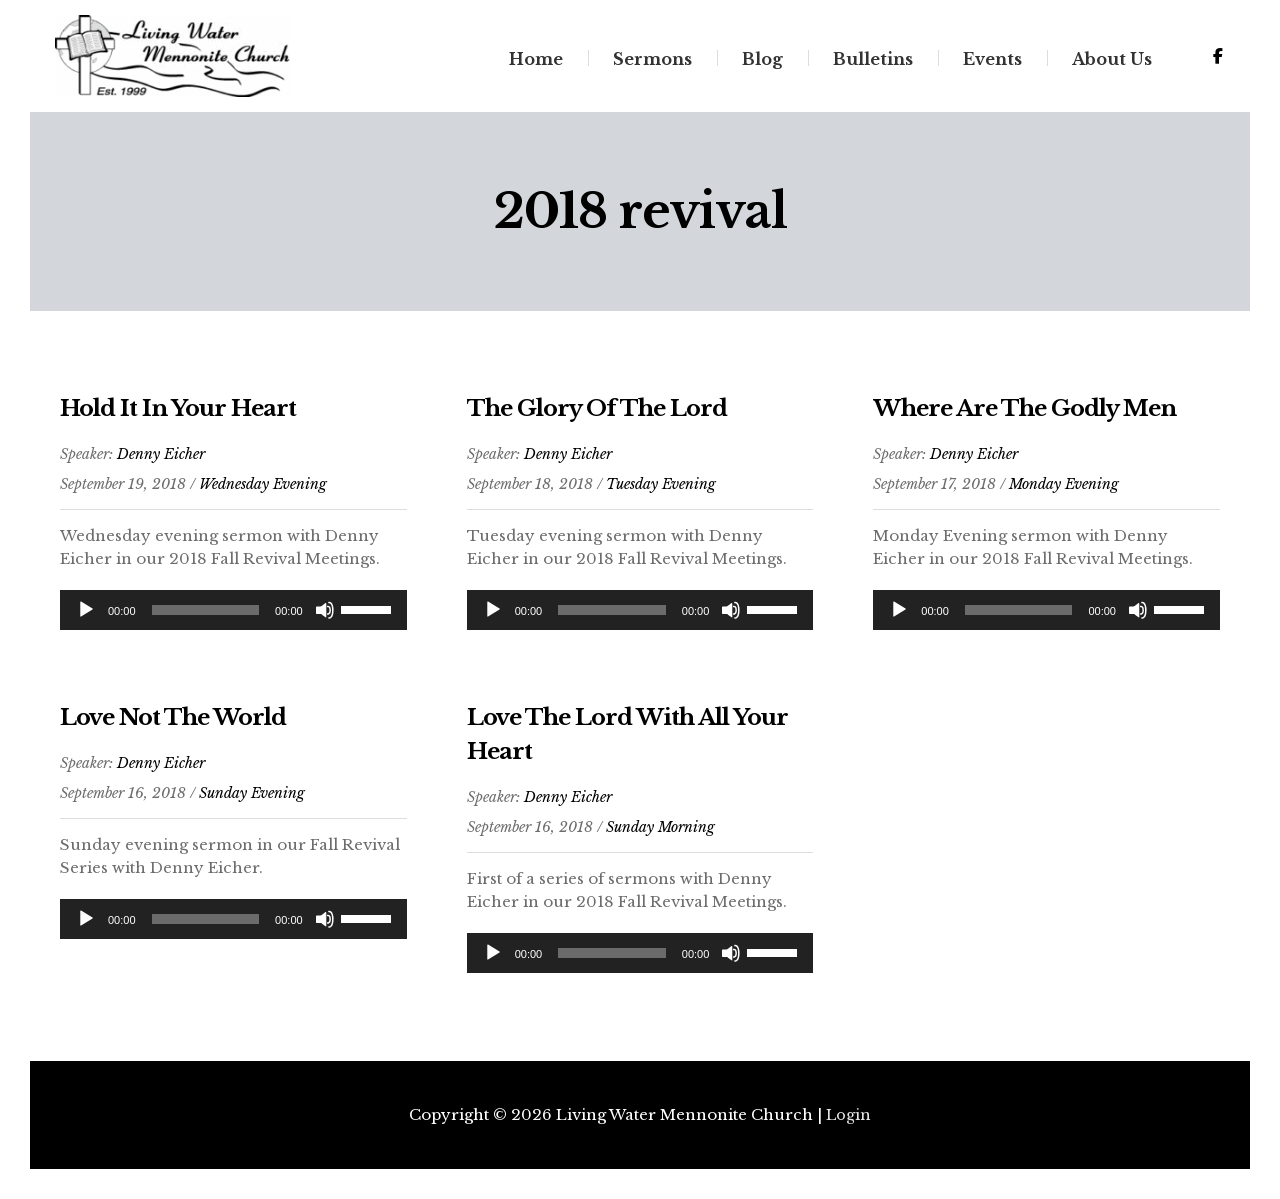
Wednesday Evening (263, 493)
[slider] (206, 619)
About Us (1111, 63)
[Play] (86, 619)
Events (991, 63)
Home (535, 63)
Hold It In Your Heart (184, 416)
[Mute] (325, 619)
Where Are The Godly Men (1036, 416)
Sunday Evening (252, 802)
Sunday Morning (660, 836)
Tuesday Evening (661, 493)
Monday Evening (1064, 493)
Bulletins (872, 63)
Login (849, 1115)
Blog (761, 63)
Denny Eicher (161, 463)
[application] (233, 619)
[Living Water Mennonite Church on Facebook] (1217, 61)
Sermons (651, 63)
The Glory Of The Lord (606, 416)
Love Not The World (181, 725)
